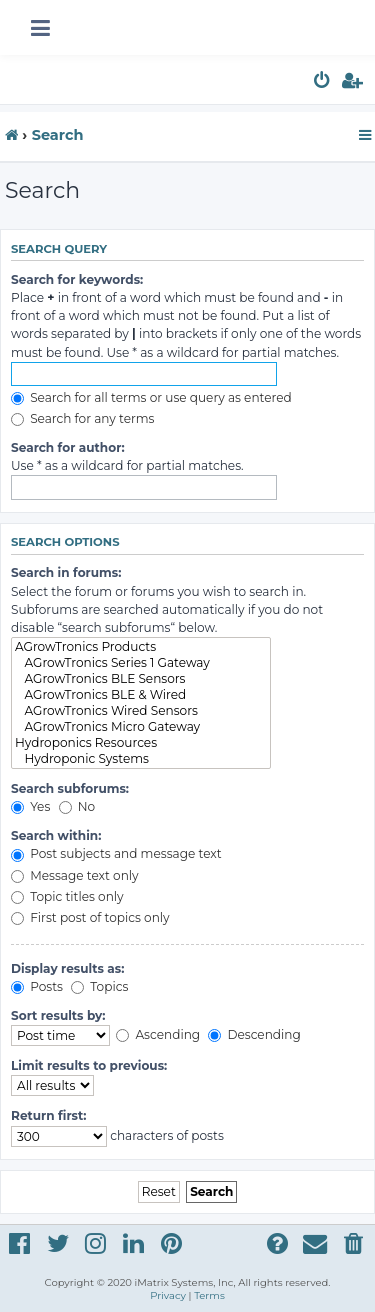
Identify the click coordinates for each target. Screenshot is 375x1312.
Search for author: (68, 447)
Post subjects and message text (116, 853)
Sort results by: (58, 1015)
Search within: (56, 835)
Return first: (48, 1115)
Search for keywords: (77, 279)
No (77, 806)
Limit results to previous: (89, 1065)
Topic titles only (67, 896)
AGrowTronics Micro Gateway (141, 727)
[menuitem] (322, 83)
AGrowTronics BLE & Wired (141, 695)
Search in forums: (66, 572)
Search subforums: (70, 788)
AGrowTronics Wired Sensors (141, 711)
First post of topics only (90, 917)
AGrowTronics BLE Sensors (141, 679)
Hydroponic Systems (141, 759)
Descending (254, 1034)
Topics (99, 986)
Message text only (75, 875)
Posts (37, 986)
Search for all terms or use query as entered (151, 397)
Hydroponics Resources (141, 743)
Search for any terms (83, 418)
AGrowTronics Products (141, 647)
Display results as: (67, 968)
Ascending (158, 1034)
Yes (30, 806)
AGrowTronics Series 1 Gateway (141, 663)
